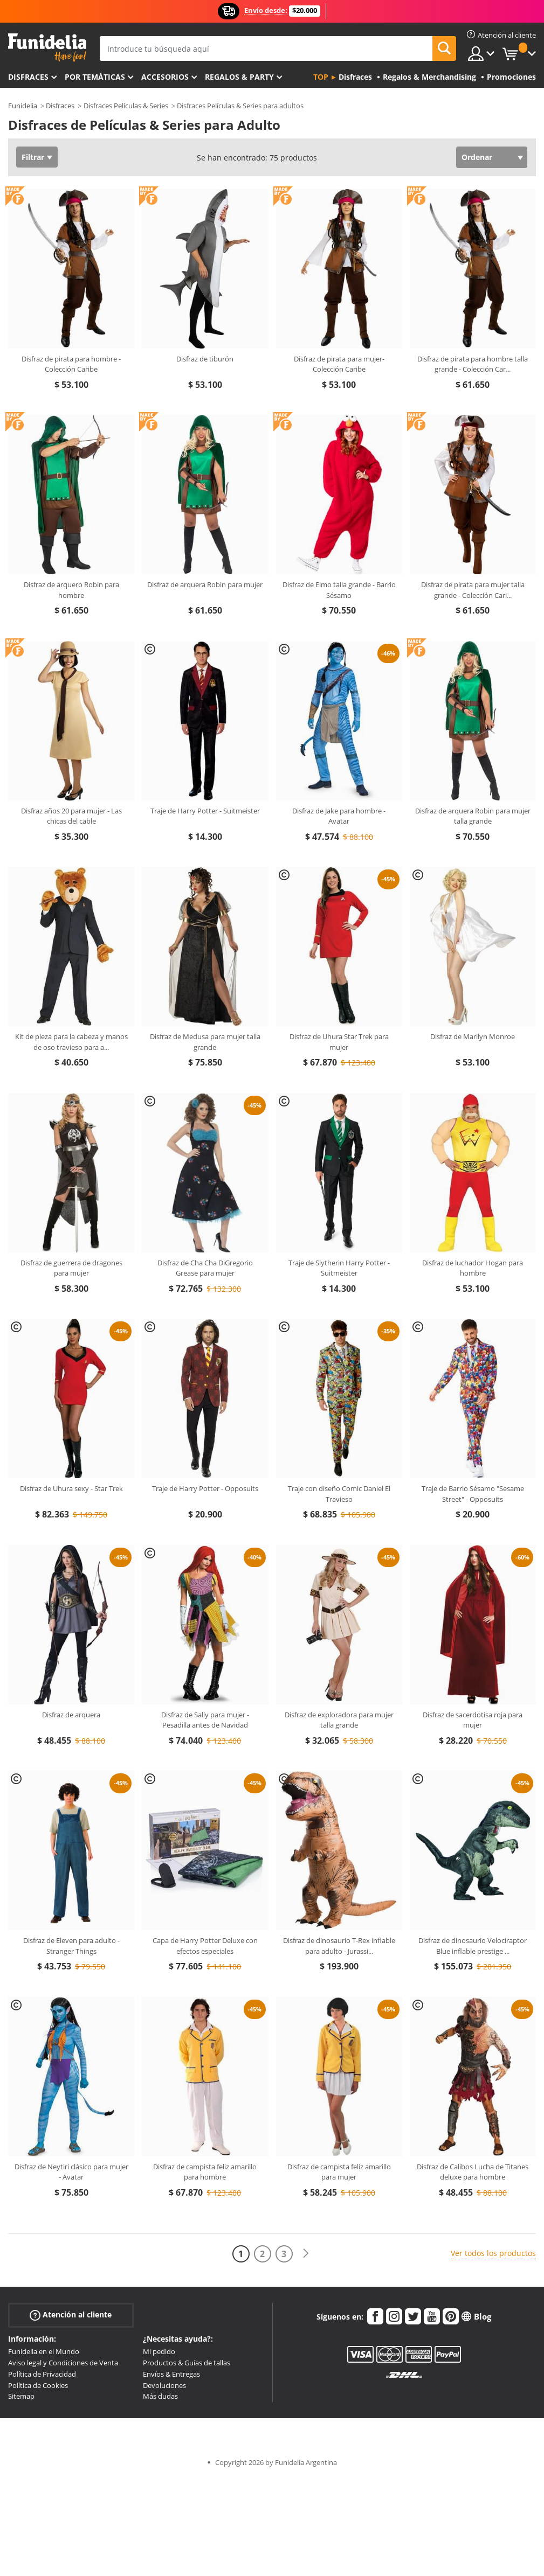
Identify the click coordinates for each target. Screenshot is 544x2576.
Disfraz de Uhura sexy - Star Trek (71, 1488)
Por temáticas (95, 77)
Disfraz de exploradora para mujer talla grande (339, 1720)
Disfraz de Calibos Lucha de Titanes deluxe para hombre (472, 2172)
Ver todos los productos (493, 2253)
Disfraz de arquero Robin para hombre (71, 590)
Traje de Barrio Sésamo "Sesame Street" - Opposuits (473, 1494)
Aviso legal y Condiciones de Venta (63, 2363)
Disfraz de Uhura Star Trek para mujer (339, 1042)
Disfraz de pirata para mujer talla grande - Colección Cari (473, 590)
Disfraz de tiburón (204, 359)
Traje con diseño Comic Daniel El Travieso (339, 1494)
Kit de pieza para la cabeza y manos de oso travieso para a (71, 1042)
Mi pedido (159, 2351)
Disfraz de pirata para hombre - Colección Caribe (71, 364)
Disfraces (28, 77)
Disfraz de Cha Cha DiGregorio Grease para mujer (205, 1268)
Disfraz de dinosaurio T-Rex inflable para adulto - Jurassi (339, 1946)
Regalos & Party (239, 77)
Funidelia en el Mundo (43, 2351)
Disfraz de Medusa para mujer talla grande (205, 1042)
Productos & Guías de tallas (186, 2363)
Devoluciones (164, 2385)
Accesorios (165, 77)
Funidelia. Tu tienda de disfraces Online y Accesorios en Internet (47, 47)
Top (320, 77)
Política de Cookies (38, 2385)
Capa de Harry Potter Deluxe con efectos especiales (205, 1946)
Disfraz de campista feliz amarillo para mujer (339, 2172)
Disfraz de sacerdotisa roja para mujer (472, 1720)
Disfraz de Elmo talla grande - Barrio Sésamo (339, 590)
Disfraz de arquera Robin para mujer (205, 584)
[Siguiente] (305, 2253)
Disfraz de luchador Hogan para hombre (472, 1268)
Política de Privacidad (42, 2374)
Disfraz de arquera (71, 1714)
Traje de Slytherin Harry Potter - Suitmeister (339, 1268)
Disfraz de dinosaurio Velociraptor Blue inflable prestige (472, 1946)
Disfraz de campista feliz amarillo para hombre (205, 2172)
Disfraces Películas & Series (126, 105)
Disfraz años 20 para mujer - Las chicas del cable (71, 816)
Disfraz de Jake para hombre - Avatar (338, 816)
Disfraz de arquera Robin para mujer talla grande (473, 816)
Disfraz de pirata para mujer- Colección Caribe (339, 364)
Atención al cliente (71, 2315)
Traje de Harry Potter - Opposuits (205, 1488)
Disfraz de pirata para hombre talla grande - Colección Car (472, 364)
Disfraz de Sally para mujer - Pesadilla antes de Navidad (205, 1720)
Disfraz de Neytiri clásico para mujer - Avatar (71, 2172)
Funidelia (22, 105)
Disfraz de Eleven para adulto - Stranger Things (71, 1946)
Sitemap (21, 2396)
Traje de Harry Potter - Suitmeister (205, 811)
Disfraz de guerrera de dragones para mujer (71, 1268)
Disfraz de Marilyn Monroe (472, 1036)
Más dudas (160, 2396)
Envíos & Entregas (171, 2374)
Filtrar (33, 157)
